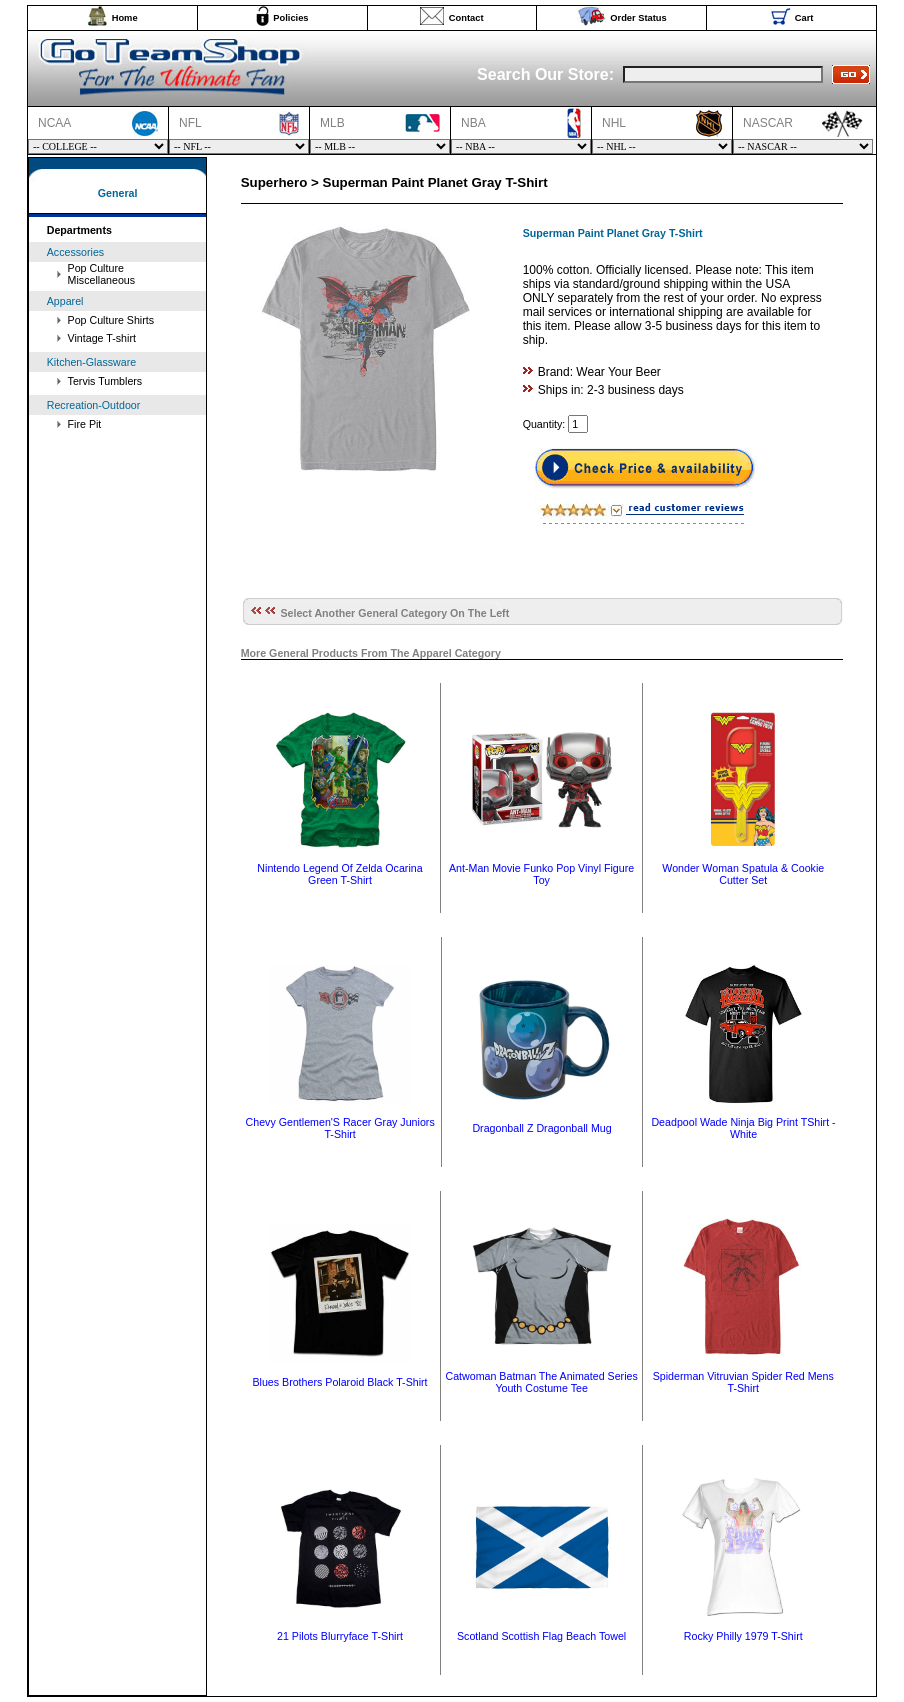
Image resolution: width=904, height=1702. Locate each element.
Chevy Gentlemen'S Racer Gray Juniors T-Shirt (340, 1128)
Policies (290, 18)
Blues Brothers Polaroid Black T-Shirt (339, 1382)
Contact (466, 18)
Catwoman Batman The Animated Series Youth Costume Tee (541, 1382)
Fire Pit (85, 424)
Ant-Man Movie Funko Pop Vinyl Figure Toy (541, 874)
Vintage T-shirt (102, 338)
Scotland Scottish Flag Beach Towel (541, 1636)
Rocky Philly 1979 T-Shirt (743, 1636)
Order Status (638, 18)
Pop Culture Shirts (111, 320)
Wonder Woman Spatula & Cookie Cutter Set (743, 874)
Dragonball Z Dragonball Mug (541, 1128)
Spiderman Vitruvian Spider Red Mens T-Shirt (743, 1382)
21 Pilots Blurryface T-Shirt (340, 1636)
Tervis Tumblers (105, 381)
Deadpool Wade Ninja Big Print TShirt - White (743, 1128)
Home (125, 18)
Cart (804, 18)
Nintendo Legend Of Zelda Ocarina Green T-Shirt (339, 874)
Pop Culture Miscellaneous (102, 274)
